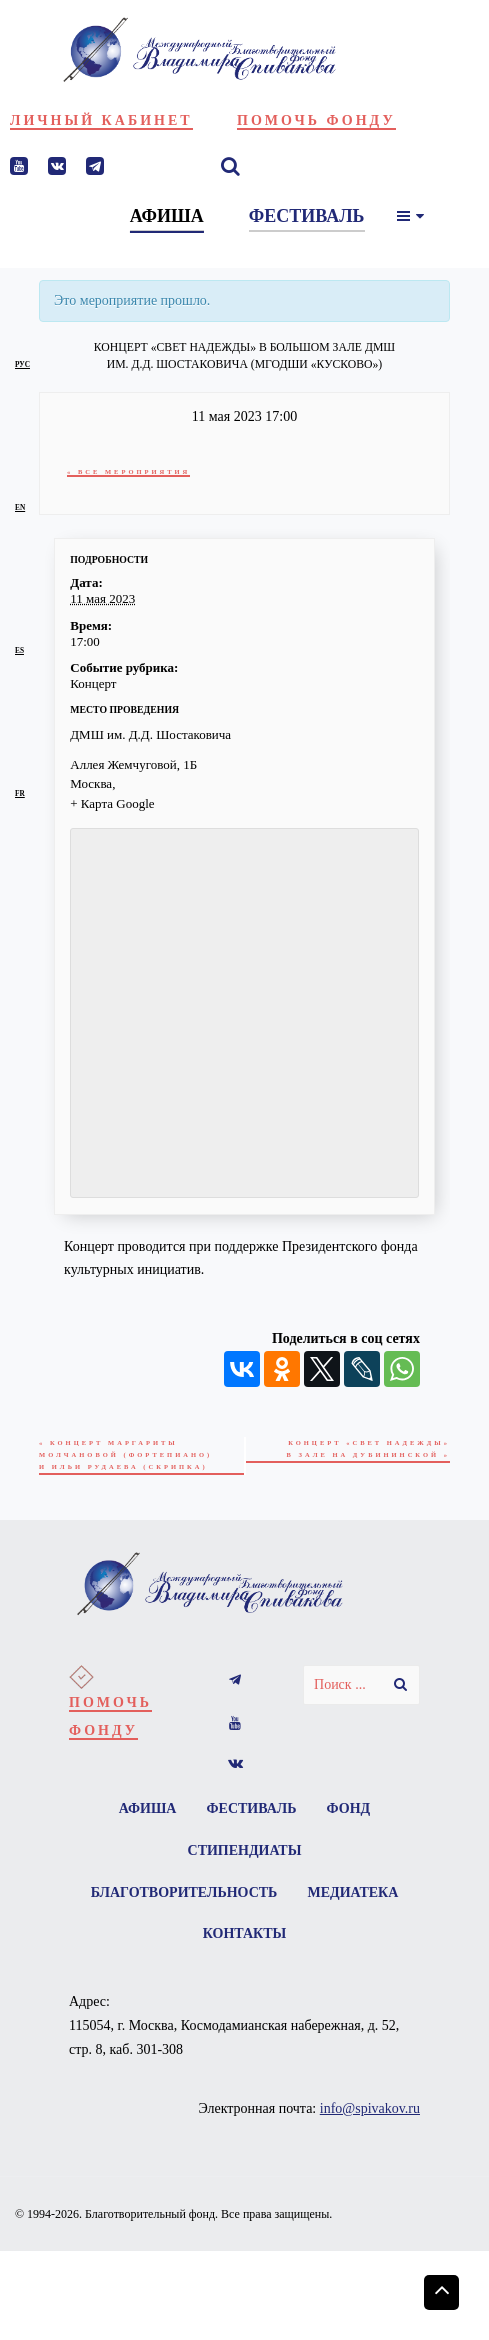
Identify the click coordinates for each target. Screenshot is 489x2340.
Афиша (144, 1814)
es (19, 650)
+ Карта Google (112, 803)
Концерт (93, 683)
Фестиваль (252, 1814)
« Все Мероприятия (133, 471)
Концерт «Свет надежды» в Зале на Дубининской (362, 1450)
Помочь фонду (316, 120)
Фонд (352, 1814)
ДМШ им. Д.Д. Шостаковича (150, 734)
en (20, 507)
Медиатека (354, 1902)
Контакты (245, 1946)
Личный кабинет (101, 120)
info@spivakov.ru (370, 2122)
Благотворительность (182, 1902)
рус (22, 364)
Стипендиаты (245, 1858)
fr (20, 793)
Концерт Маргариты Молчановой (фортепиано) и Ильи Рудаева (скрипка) (132, 1457)
